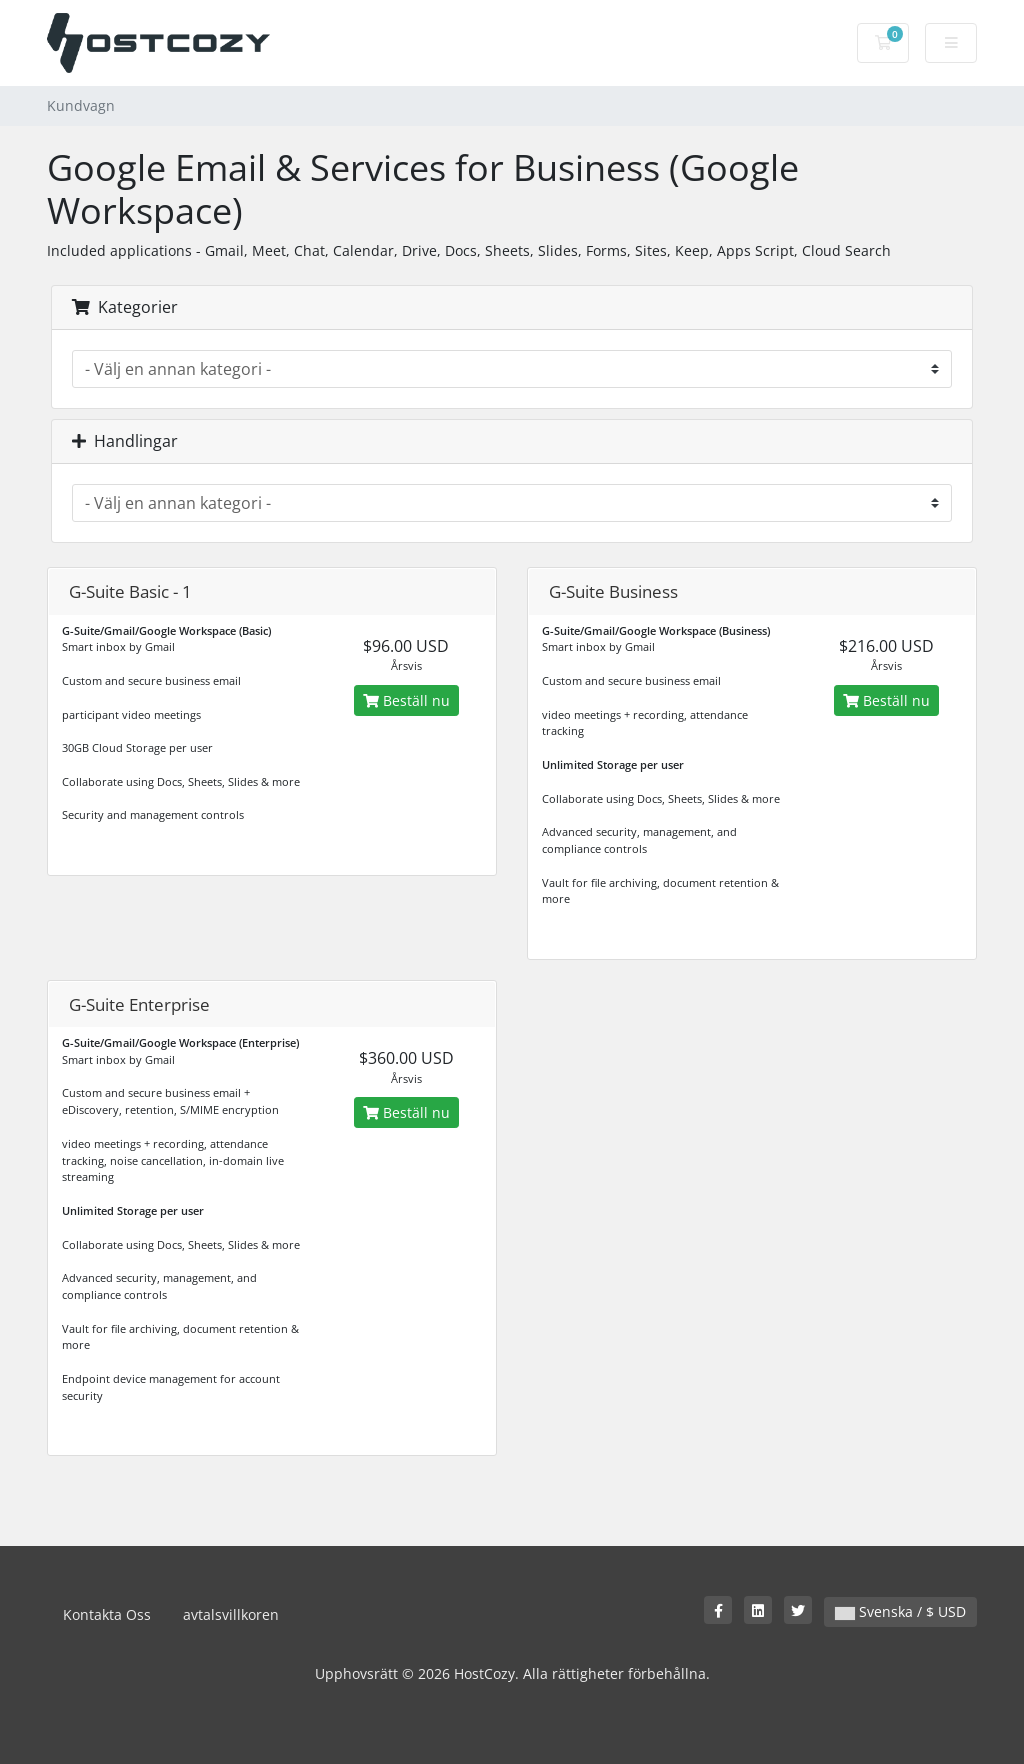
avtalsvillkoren (231, 1614)
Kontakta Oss (107, 1614)
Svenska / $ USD (900, 1611)
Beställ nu (406, 700)
